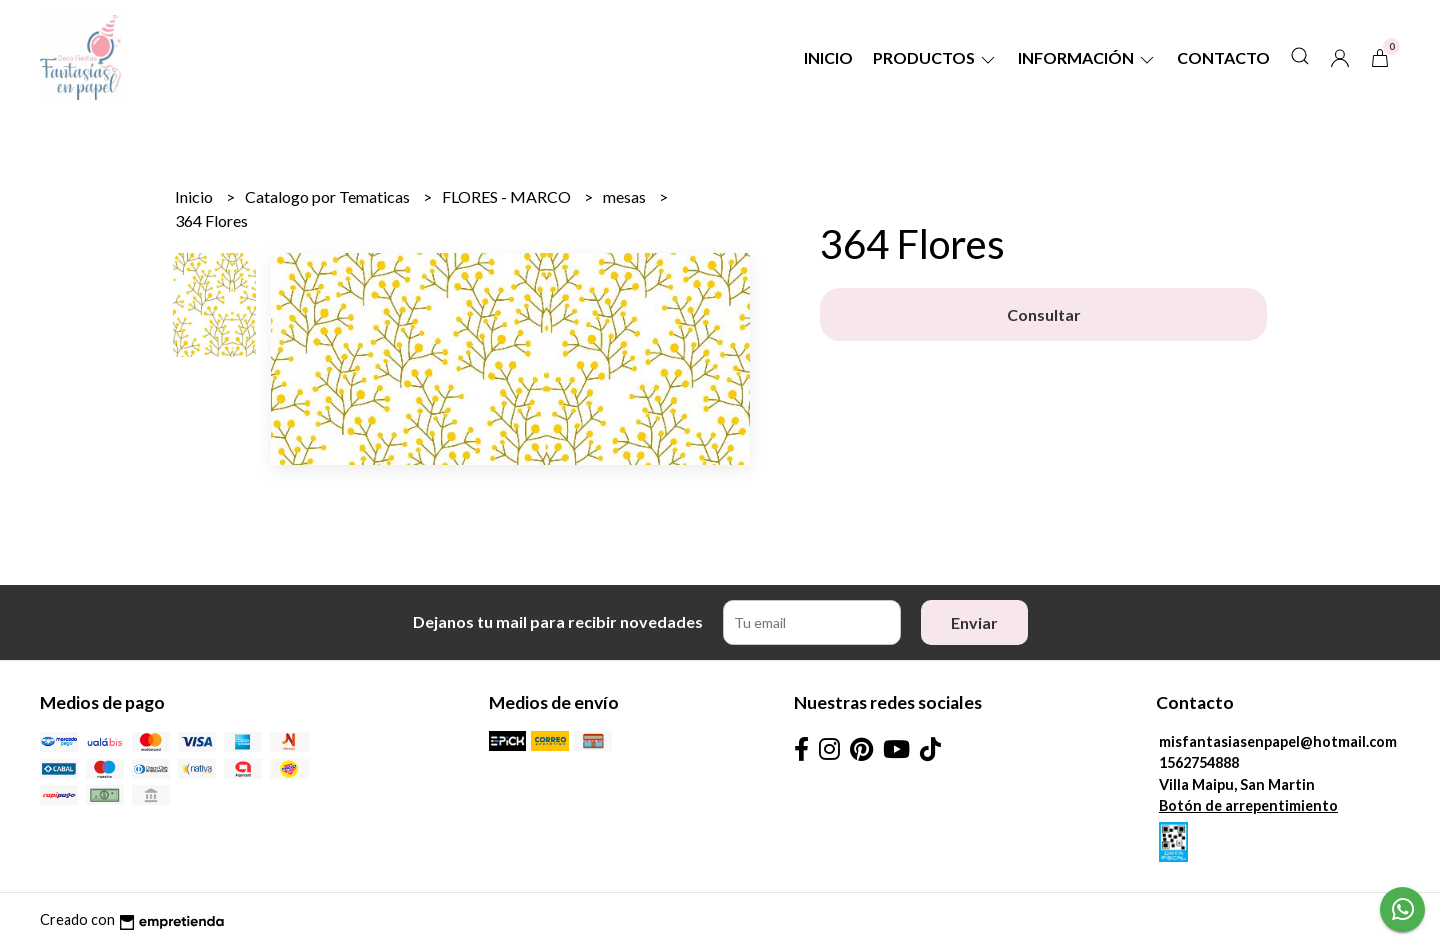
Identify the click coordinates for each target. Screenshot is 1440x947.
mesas (626, 196)
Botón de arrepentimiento (1248, 805)
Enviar (974, 622)
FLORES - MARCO (508, 196)
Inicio (828, 57)
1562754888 (1199, 762)
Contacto (1223, 57)
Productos (935, 57)
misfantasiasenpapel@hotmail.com (1278, 741)
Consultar (1044, 314)
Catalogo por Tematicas (329, 196)
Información (1087, 57)
